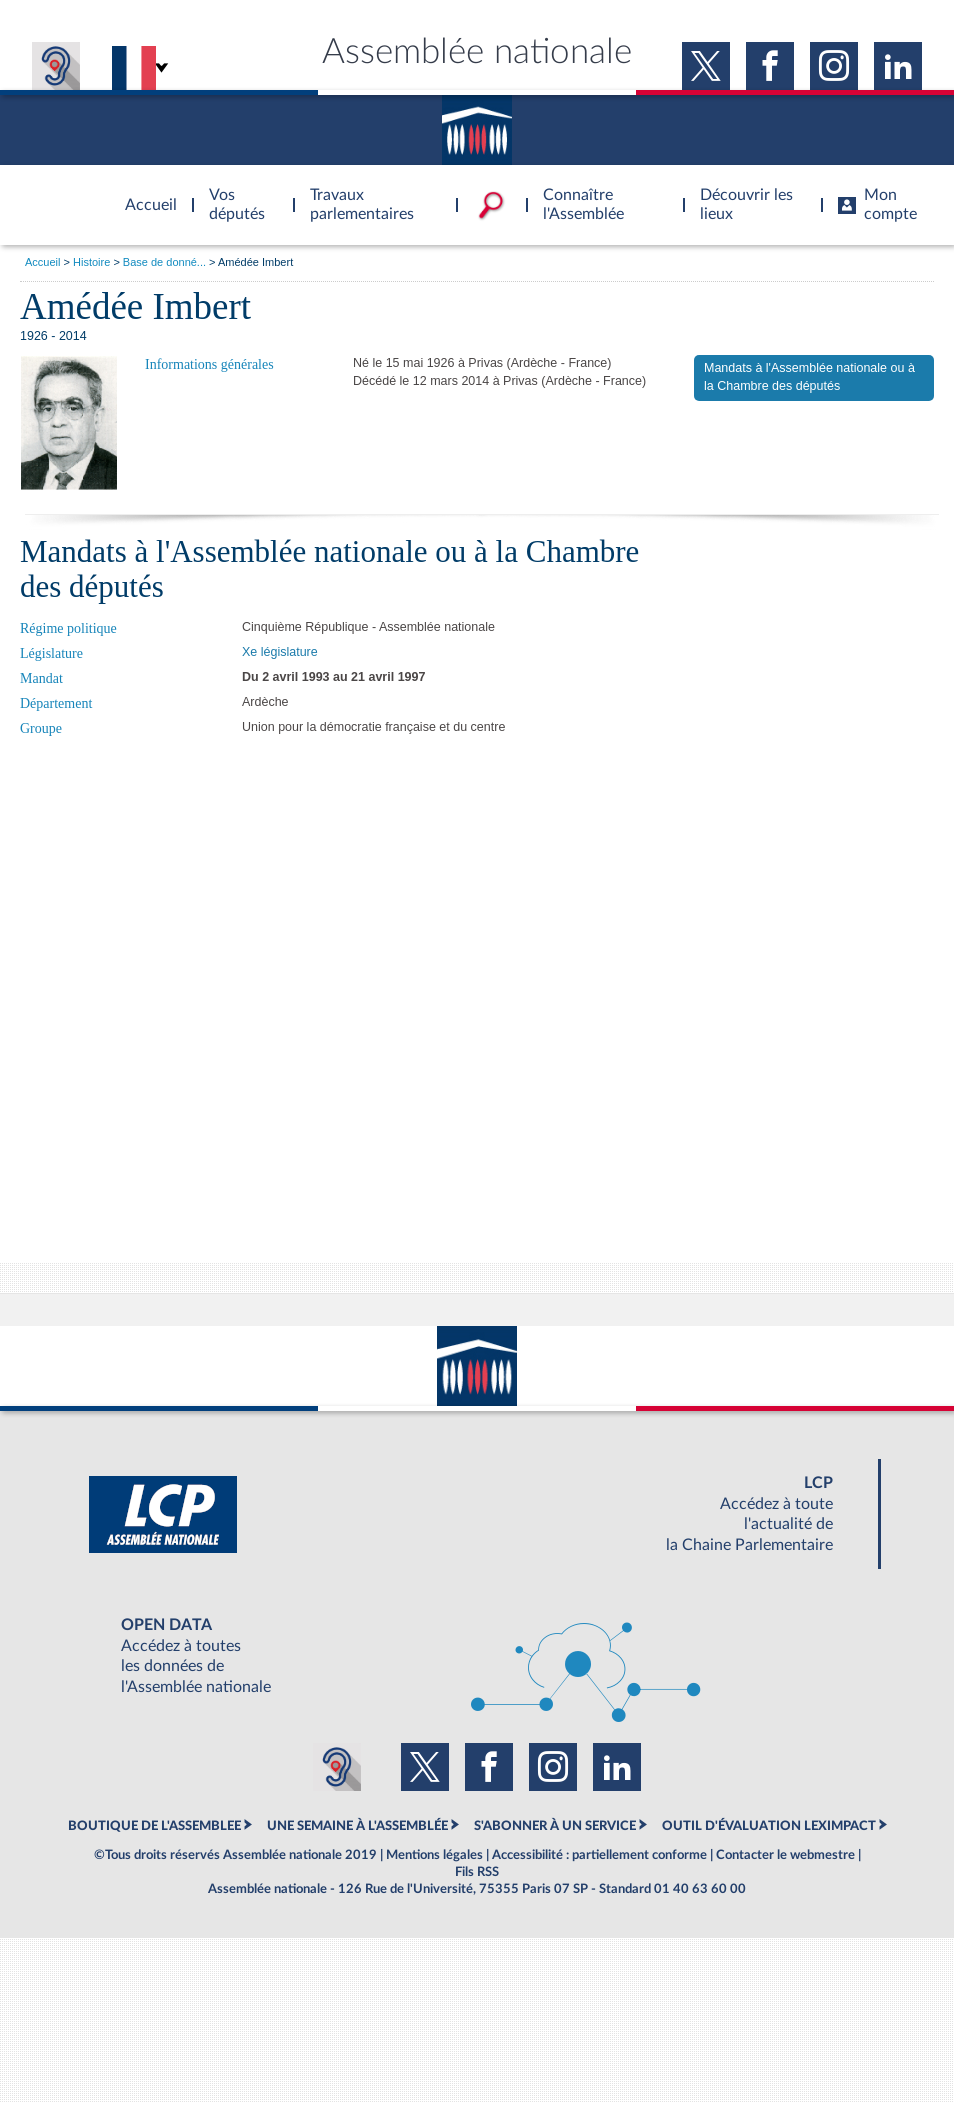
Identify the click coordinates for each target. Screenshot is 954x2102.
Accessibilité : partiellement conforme (599, 1855)
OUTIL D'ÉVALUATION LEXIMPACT (769, 1826)
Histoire (91, 262)
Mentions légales (434, 1855)
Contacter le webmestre (785, 1855)
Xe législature (280, 652)
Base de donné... (164, 262)
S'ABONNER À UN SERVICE (555, 1826)
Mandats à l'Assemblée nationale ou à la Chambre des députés (809, 377)
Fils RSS (477, 1872)
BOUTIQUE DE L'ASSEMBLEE (154, 1826)
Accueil (42, 262)
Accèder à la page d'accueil (144, 193)
